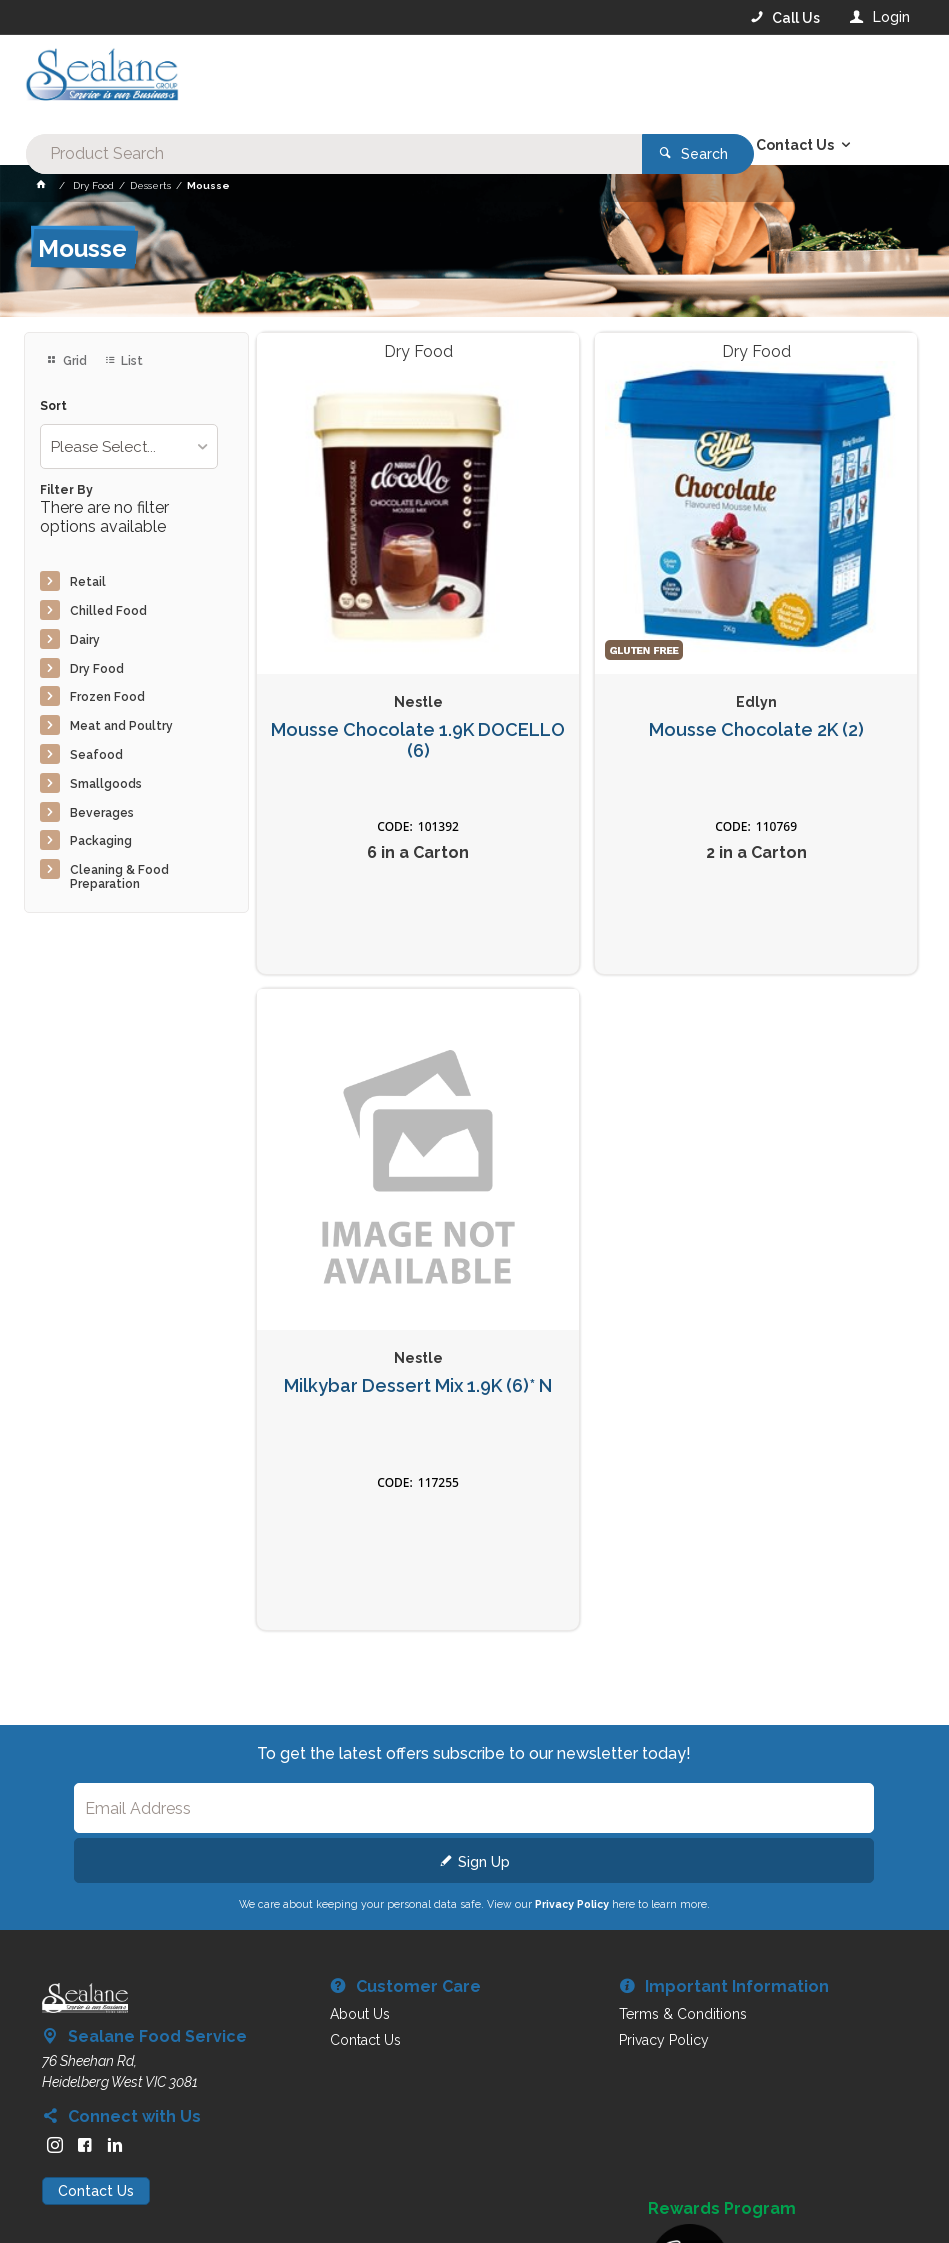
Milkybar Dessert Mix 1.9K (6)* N (418, 1386)
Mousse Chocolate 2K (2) (756, 730)
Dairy (85, 640)
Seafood (96, 755)
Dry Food (97, 669)
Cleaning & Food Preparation (119, 877)
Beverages (102, 813)
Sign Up (484, 1862)
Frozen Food (107, 697)
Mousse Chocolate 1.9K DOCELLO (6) (418, 740)
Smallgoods (106, 784)
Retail (88, 582)
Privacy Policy (572, 1904)
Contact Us (96, 2191)
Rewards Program (722, 2209)
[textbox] (394, 80)
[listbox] (129, 446)
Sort (53, 406)
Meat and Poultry (121, 726)
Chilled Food (108, 611)
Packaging (101, 841)
